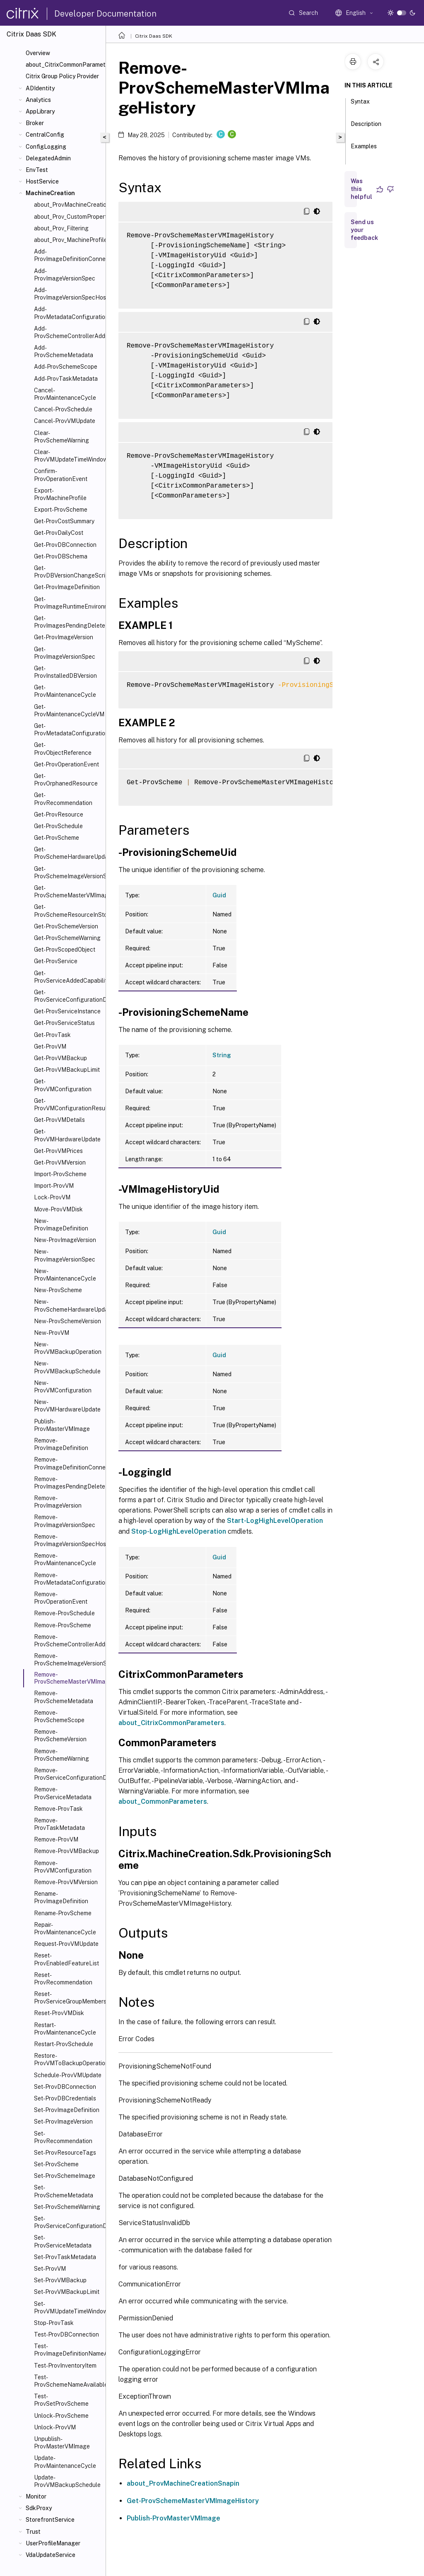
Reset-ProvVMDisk (59, 2013)
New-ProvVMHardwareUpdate (67, 1406)
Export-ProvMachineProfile (60, 494)
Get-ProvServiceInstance (67, 1011)
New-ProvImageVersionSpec (64, 1255)
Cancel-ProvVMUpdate (64, 421)
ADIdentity (40, 88)
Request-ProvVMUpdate (66, 1943)
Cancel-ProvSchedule (63, 409)
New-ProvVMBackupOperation (67, 1348)
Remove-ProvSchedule (64, 1613)
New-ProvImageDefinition (61, 1225)
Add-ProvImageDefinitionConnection (68, 255)
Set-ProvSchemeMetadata (63, 2191)
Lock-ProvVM (52, 1197)
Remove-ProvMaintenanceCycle (65, 1559)
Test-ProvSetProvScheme (61, 2400)
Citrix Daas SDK (153, 36)
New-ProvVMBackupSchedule (67, 1367)
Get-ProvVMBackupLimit (67, 1069)
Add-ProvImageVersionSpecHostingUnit (68, 294)
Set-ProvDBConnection (65, 2086)
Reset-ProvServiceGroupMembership (68, 1998)
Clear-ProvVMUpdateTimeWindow (68, 456)
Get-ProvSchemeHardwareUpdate (68, 853)
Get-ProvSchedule (58, 826)
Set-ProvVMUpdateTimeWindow (68, 2308)
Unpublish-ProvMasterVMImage (62, 2443)
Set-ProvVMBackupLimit (66, 2291)
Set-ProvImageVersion (63, 2121)
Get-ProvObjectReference (63, 749)
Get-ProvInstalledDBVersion (65, 672)
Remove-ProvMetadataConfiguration (68, 1579)
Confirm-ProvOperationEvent (60, 475)
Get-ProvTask (52, 1035)
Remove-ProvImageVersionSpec (64, 1521)
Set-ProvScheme (56, 2164)
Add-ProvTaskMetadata (66, 378)
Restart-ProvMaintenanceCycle (65, 2029)
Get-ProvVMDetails (59, 1119)
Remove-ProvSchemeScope (59, 1716)
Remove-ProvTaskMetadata (59, 1824)
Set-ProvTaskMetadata (65, 2257)
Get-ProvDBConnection (65, 544)
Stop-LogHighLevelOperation (178, 1531)
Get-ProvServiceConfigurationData (68, 996)
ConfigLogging (46, 146)
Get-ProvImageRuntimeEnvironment (68, 603)
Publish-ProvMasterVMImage (62, 1425)
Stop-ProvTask (54, 2323)
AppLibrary (40, 111)
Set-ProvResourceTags (65, 2152)
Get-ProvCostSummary (64, 521)
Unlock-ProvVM (55, 2427)
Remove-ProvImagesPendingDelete (68, 1483)
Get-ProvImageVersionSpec (64, 653)
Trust (33, 2531)
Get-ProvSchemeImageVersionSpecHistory (68, 872)
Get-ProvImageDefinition (67, 587)
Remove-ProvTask (58, 1808)
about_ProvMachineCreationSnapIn (68, 204)
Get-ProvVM (50, 1046)
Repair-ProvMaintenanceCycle (65, 1928)
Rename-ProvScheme (63, 1913)
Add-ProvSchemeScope (65, 366)
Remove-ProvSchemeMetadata (63, 1697)
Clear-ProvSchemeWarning (61, 437)
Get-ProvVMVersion (60, 1162)
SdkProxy (39, 2508)
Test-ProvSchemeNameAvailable (68, 2381)
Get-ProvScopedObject (64, 949)
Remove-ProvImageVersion (58, 1502)
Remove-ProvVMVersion (66, 1882)
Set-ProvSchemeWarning (67, 2207)
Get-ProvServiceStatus (64, 1023)
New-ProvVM (51, 1332)
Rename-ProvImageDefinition (61, 1897)
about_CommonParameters (162, 1801)
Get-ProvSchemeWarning (67, 938)
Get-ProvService (55, 961)
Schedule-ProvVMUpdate (67, 2075)
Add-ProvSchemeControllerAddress (68, 332)
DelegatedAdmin (48, 158)
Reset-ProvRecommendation (63, 1979)
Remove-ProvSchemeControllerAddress (68, 1641)
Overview (38, 53)
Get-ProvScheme (56, 837)
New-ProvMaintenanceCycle (65, 1275)
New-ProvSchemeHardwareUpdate (68, 1305)
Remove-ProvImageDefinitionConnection (68, 1463)
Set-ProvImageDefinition (66, 2110)
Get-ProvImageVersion (63, 637)
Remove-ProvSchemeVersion (60, 1735)
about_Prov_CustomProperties (68, 216)
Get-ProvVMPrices (58, 1151)
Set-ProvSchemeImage (64, 2175)
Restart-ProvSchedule (63, 2044)
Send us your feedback (364, 230)
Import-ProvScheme (60, 1174)
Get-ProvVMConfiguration (63, 1085)
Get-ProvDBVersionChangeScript (68, 572)
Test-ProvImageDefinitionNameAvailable (68, 2350)
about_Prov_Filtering (61, 228)
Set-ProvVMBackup (60, 2280)
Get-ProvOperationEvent (66, 764)
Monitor (36, 2496)
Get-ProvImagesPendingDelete (68, 622)
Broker (35, 123)
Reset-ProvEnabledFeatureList (66, 1959)
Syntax (360, 105)
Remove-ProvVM (56, 1839)
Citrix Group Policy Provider (62, 76)
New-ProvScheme (58, 1290)
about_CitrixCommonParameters (64, 64)
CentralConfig (45, 134)
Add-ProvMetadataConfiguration (68, 313)
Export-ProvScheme (60, 509)
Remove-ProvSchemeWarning (61, 1755)
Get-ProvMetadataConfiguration (68, 730)
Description (366, 128)
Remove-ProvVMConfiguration (63, 1867)
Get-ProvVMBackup (60, 1058)
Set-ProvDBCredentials (65, 2098)
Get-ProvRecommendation (63, 799)
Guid (219, 895)
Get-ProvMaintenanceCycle (65, 691)
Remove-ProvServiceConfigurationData (68, 1774)
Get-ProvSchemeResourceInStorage (68, 911)
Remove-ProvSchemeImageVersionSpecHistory (68, 1660)
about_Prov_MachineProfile (68, 240)
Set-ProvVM (50, 2268)
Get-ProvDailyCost (58, 532)
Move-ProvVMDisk (58, 1209)
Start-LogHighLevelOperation (275, 1521)
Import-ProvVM (54, 1185)
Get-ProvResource (58, 814)
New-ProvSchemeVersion (67, 1321)
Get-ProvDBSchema (60, 556)
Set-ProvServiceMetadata (63, 2241)
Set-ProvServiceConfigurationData (68, 2222)
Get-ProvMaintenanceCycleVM (68, 710)
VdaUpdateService (50, 2555)
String (221, 1055)
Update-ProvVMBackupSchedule (67, 2481)
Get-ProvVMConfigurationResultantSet (68, 1104)
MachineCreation (50, 193)
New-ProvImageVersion (65, 1240)
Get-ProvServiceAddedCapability (68, 977)
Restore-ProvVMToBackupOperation (68, 2059)
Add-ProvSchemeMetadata (63, 351)
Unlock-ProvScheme (61, 2415)
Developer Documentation (105, 14)
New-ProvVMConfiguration (63, 1387)
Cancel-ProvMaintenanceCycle (65, 394)
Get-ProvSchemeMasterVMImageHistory (68, 891)
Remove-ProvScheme (62, 1625)
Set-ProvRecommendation (63, 2137)
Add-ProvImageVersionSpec (64, 275)
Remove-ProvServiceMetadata (63, 1793)
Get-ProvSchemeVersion (66, 926)
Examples (364, 150)
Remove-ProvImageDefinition (61, 1444)
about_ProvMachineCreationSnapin (183, 2483)
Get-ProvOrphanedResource (66, 780)
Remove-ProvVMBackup (66, 1851)
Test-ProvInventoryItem (65, 2365)
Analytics (38, 100)
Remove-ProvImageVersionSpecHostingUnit (68, 1540)
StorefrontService (50, 2519)
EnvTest (37, 170)
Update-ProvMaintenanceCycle (65, 2462)
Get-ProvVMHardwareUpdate (67, 1135)
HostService (42, 181)
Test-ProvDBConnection (66, 2334)
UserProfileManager (53, 2543)
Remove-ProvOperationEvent (60, 1598)
